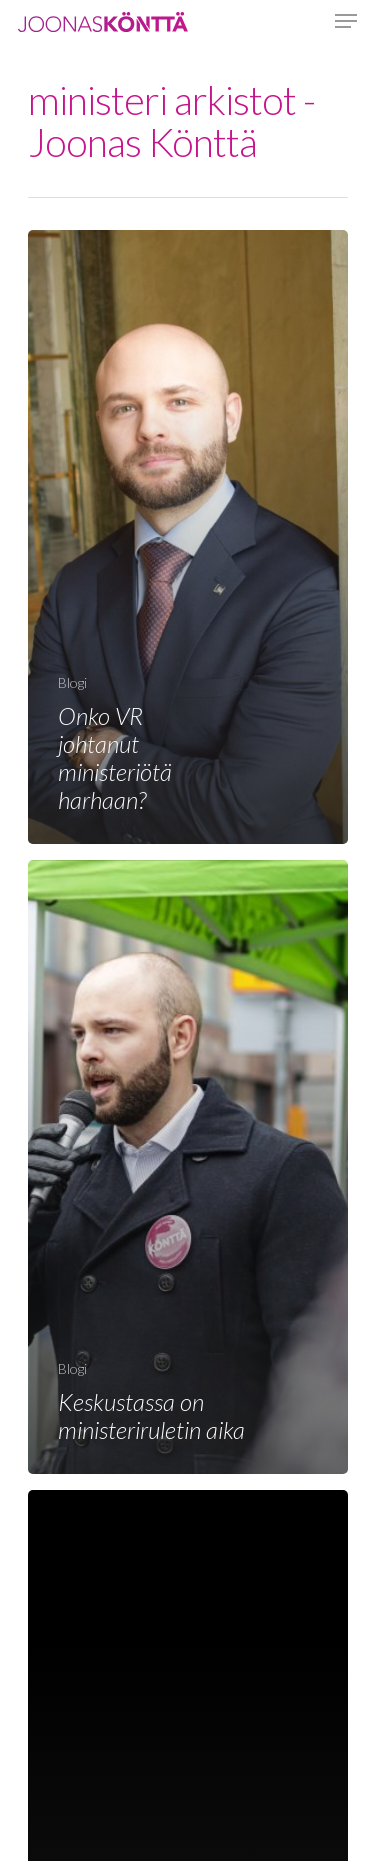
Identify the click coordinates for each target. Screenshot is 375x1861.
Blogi (72, 682)
